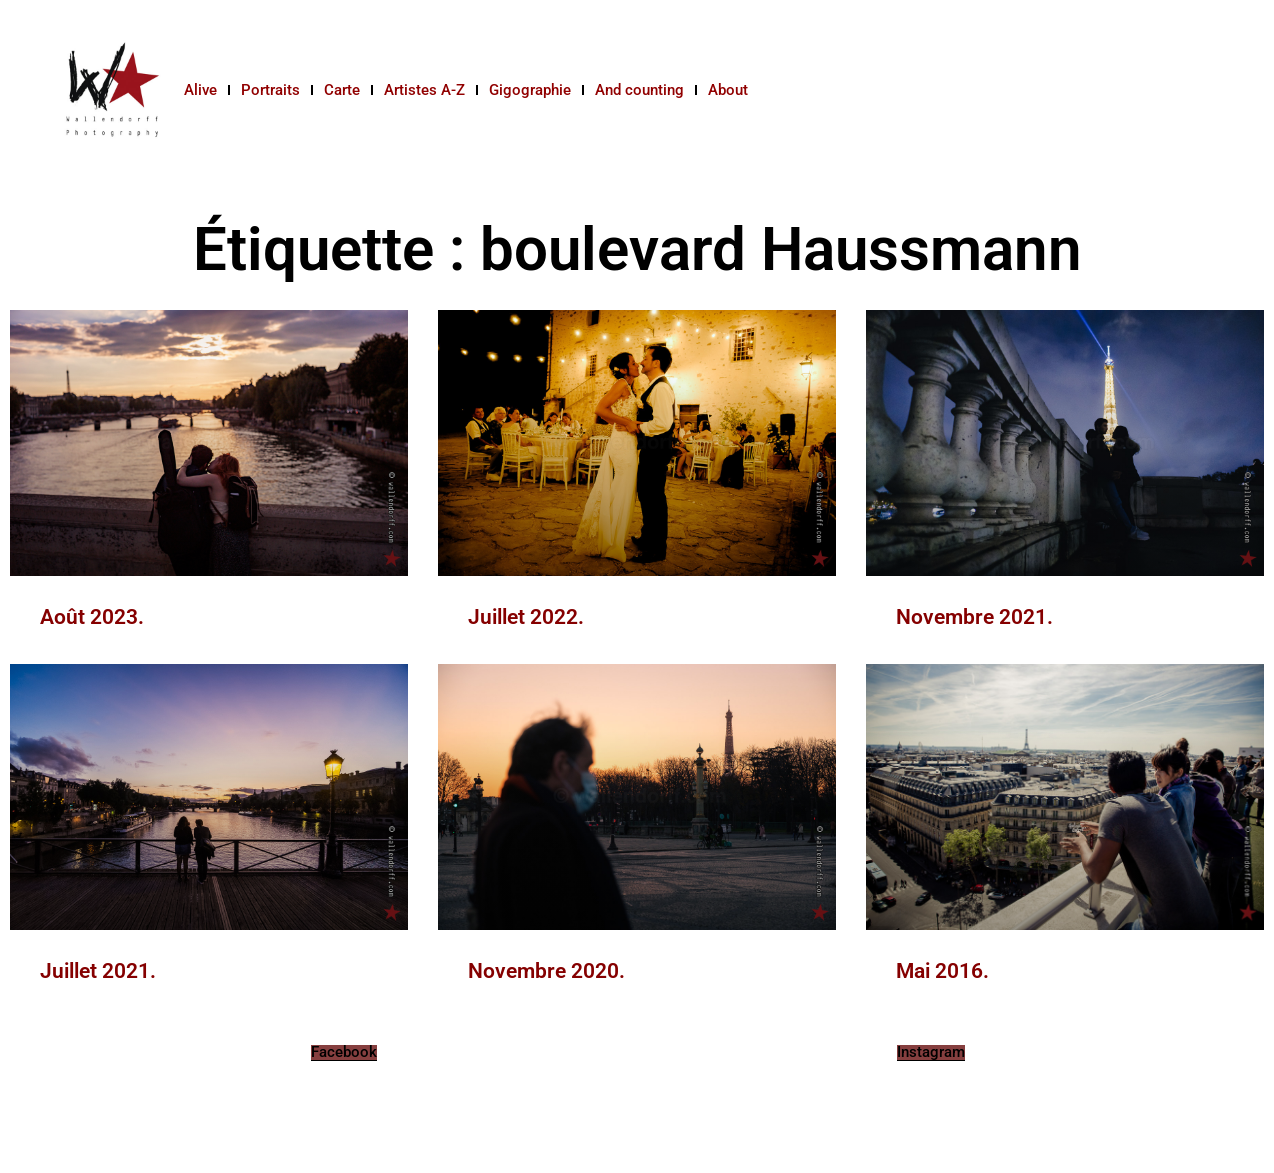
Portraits (270, 90)
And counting (639, 90)
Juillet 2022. (526, 617)
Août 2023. (92, 617)
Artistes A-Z (424, 90)
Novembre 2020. (546, 971)
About (728, 90)
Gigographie (530, 90)
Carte (342, 90)
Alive (200, 90)
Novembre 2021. (974, 617)
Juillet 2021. (98, 971)
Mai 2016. (942, 971)
